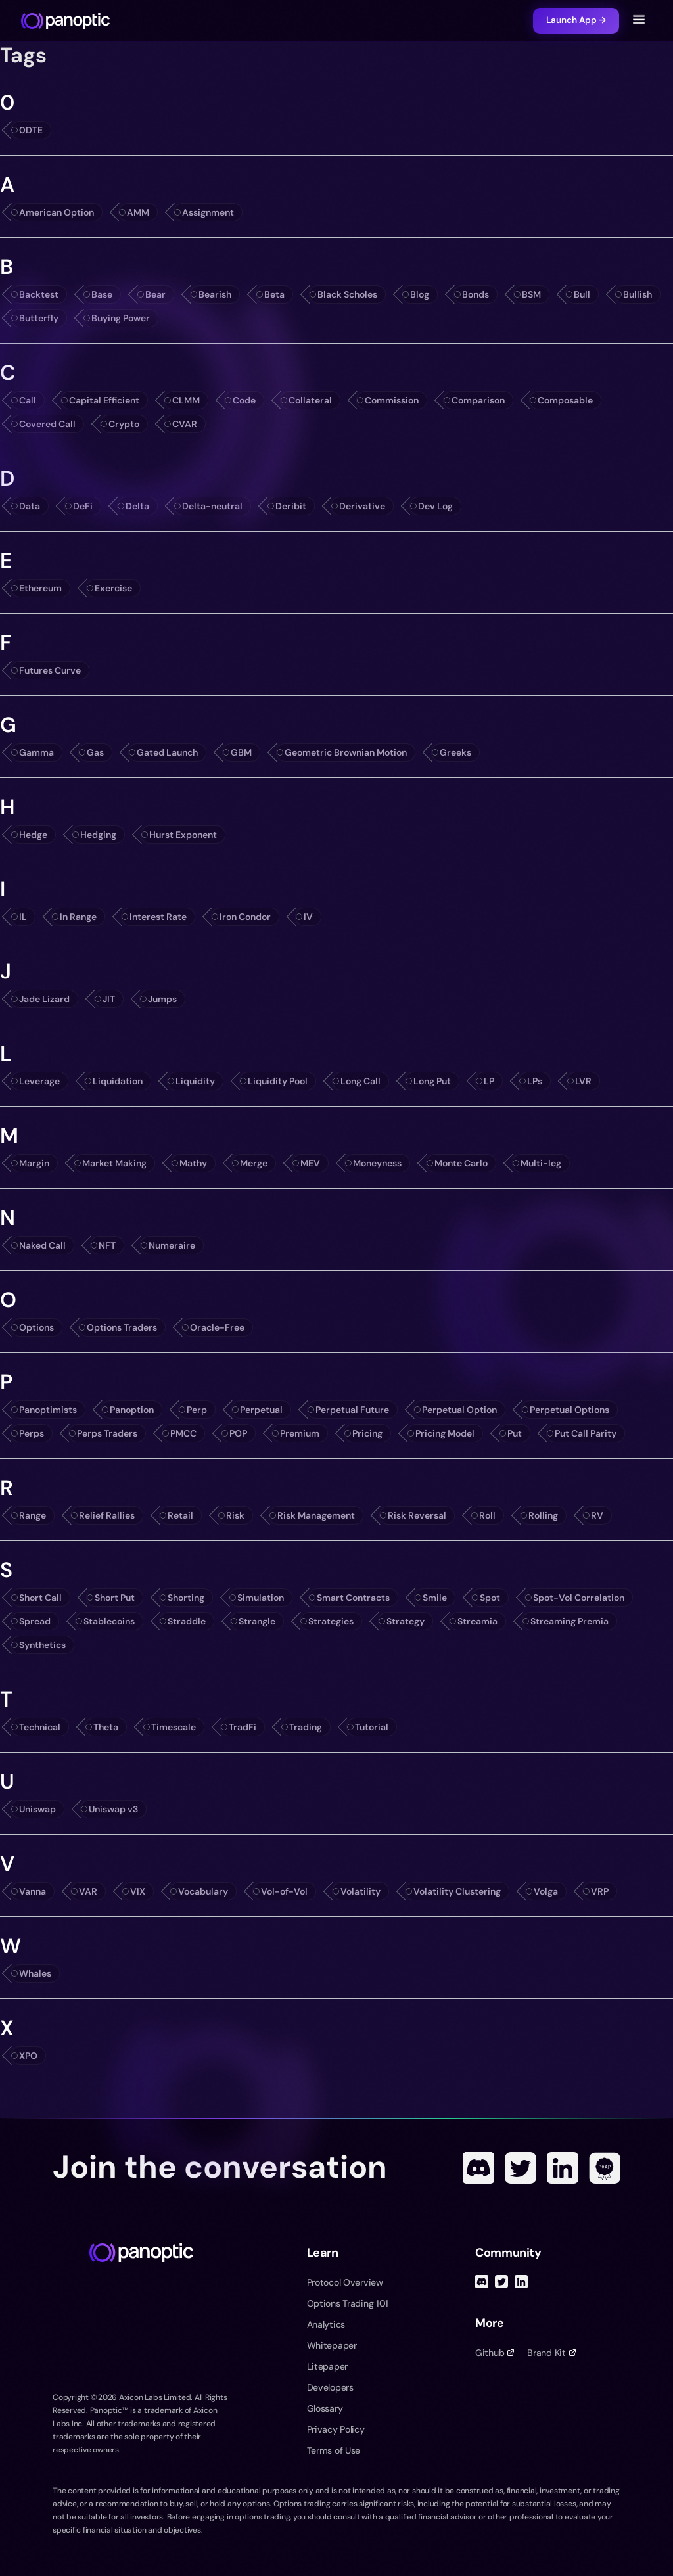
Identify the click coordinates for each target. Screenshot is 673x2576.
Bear (155, 294)
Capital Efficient (104, 400)
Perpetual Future (352, 1409)
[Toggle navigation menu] (639, 21)
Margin (34, 1163)
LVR (583, 1081)
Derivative (362, 506)
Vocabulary (203, 1891)
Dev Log (435, 506)
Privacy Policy (336, 2429)
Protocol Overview (345, 2282)
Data (29, 506)
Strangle (257, 1621)
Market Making (114, 1163)
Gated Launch (167, 752)
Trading (305, 1727)
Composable (565, 400)
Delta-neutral (212, 506)
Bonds (475, 294)
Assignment (208, 212)
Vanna (32, 1891)
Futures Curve (50, 670)
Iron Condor (245, 917)
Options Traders (122, 1327)
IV (308, 917)
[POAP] (604, 2168)
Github (494, 2352)
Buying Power (120, 318)
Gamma (36, 752)
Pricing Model (445, 1433)
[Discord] (478, 2168)
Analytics (326, 2324)
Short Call (40, 1597)
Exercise (113, 588)
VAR (88, 1891)
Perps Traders (107, 1433)
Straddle (187, 1621)
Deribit (290, 506)
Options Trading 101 (348, 2303)
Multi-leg (541, 1163)
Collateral (310, 400)
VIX (137, 1891)
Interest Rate (158, 917)
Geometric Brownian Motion (346, 752)
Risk (235, 1515)
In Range (78, 917)
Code (244, 400)
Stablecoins (109, 1621)
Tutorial (371, 1727)
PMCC (183, 1433)
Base (101, 294)
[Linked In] (562, 2168)
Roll (487, 1515)
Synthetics (42, 1645)
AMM (138, 212)
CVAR (184, 424)
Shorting (186, 1597)
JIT (109, 999)
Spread (35, 1621)
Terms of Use (334, 2450)
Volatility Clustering (457, 1891)
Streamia (477, 1621)
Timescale (173, 1727)
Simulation (260, 1597)
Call (27, 400)
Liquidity (195, 1081)
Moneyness (377, 1163)
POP (238, 1433)
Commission (392, 400)
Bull (582, 294)
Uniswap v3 (113, 1809)
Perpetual (261, 1409)
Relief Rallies (107, 1515)
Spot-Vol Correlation (578, 1597)
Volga (546, 1891)
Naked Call (42, 1245)
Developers (330, 2387)
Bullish (637, 294)
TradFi (242, 1727)
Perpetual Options (569, 1409)
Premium (299, 1433)
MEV (310, 1163)
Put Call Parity (585, 1433)
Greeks (455, 752)
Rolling (543, 1515)
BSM (531, 294)
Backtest (38, 294)
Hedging (98, 834)
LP (489, 1081)
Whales (35, 1973)
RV (597, 1515)
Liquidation (118, 1081)
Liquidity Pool (278, 1081)
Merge (253, 1163)
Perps (31, 1433)
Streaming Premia (569, 1621)
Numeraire (172, 1245)
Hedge (33, 834)
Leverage (39, 1081)
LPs (534, 1081)
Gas (95, 752)
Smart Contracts (353, 1597)
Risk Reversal (417, 1515)
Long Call (360, 1081)
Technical (39, 1727)
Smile (435, 1597)
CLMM (186, 400)
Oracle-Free (217, 1327)
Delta (137, 506)
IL (23, 917)
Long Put (432, 1081)
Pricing (367, 1433)
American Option (56, 212)
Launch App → (576, 20)
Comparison (478, 400)
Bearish (214, 294)
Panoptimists (48, 1409)
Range (32, 1515)
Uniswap (37, 1809)
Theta (105, 1727)
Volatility (360, 1891)
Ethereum (40, 588)
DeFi (83, 506)
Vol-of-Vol (284, 1891)
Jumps (162, 999)
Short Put (115, 1597)
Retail (180, 1515)
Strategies (331, 1621)
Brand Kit (551, 2352)
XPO (28, 2055)
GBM (241, 752)
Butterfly (38, 318)
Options (36, 1327)
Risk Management (316, 1515)
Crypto (123, 424)
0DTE (31, 130)
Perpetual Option (459, 1409)
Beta (274, 294)
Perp (197, 1409)
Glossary (325, 2408)
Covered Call (47, 424)
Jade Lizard (44, 999)
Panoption (132, 1409)
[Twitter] (520, 2168)
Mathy (193, 1163)
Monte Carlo (461, 1163)
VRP (600, 1891)
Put (514, 1433)
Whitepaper (332, 2345)
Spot (490, 1597)
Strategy (405, 1621)
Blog (419, 294)
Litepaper (327, 2366)
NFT (107, 1245)
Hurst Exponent (183, 834)
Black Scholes (347, 294)
